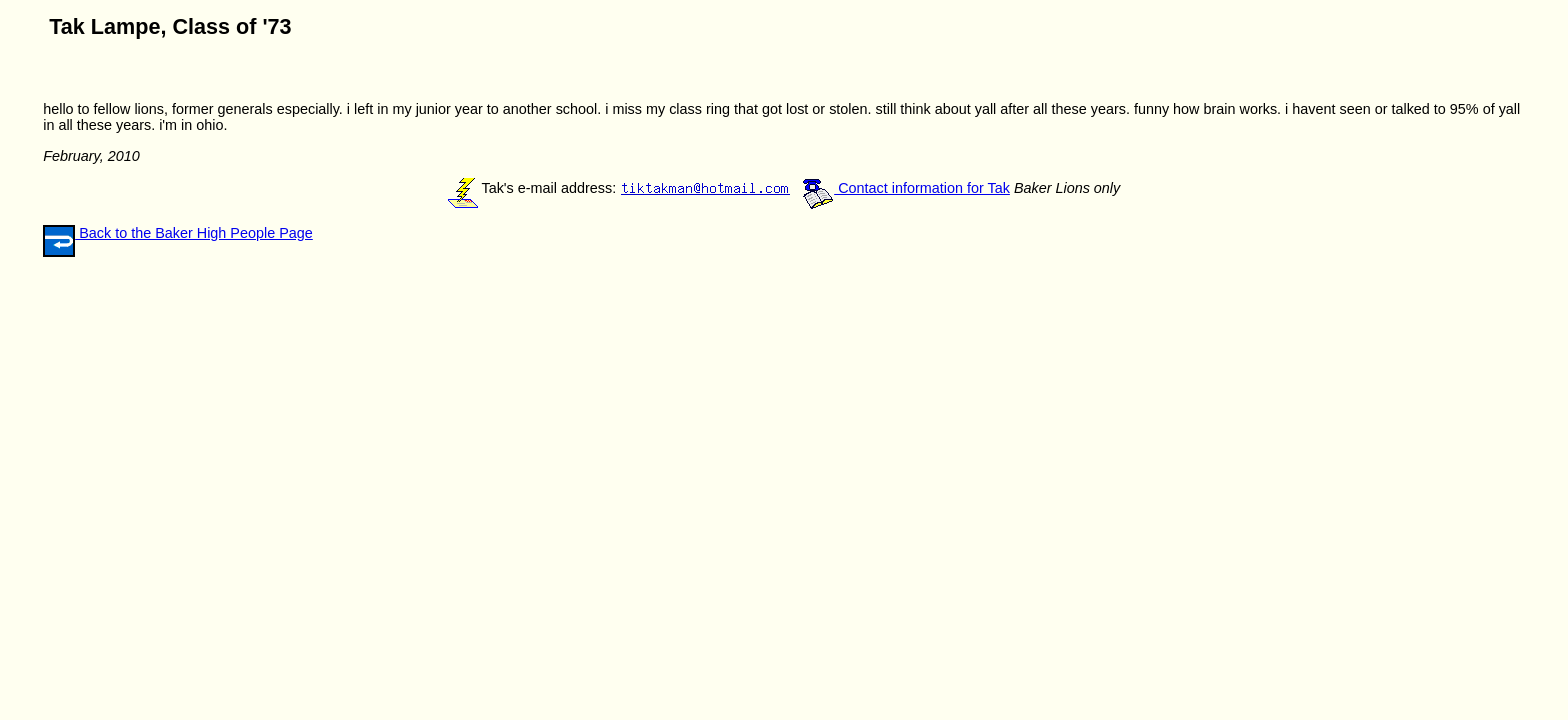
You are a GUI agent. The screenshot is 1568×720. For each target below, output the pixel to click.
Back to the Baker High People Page (194, 233)
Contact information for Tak (906, 188)
